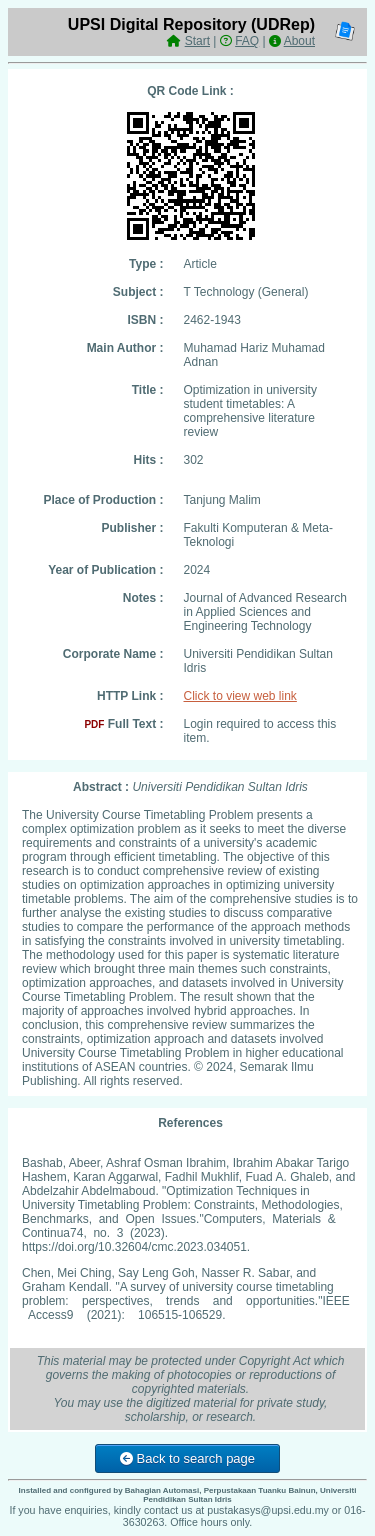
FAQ (247, 41)
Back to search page (187, 1458)
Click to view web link (240, 696)
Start (197, 41)
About (299, 41)
